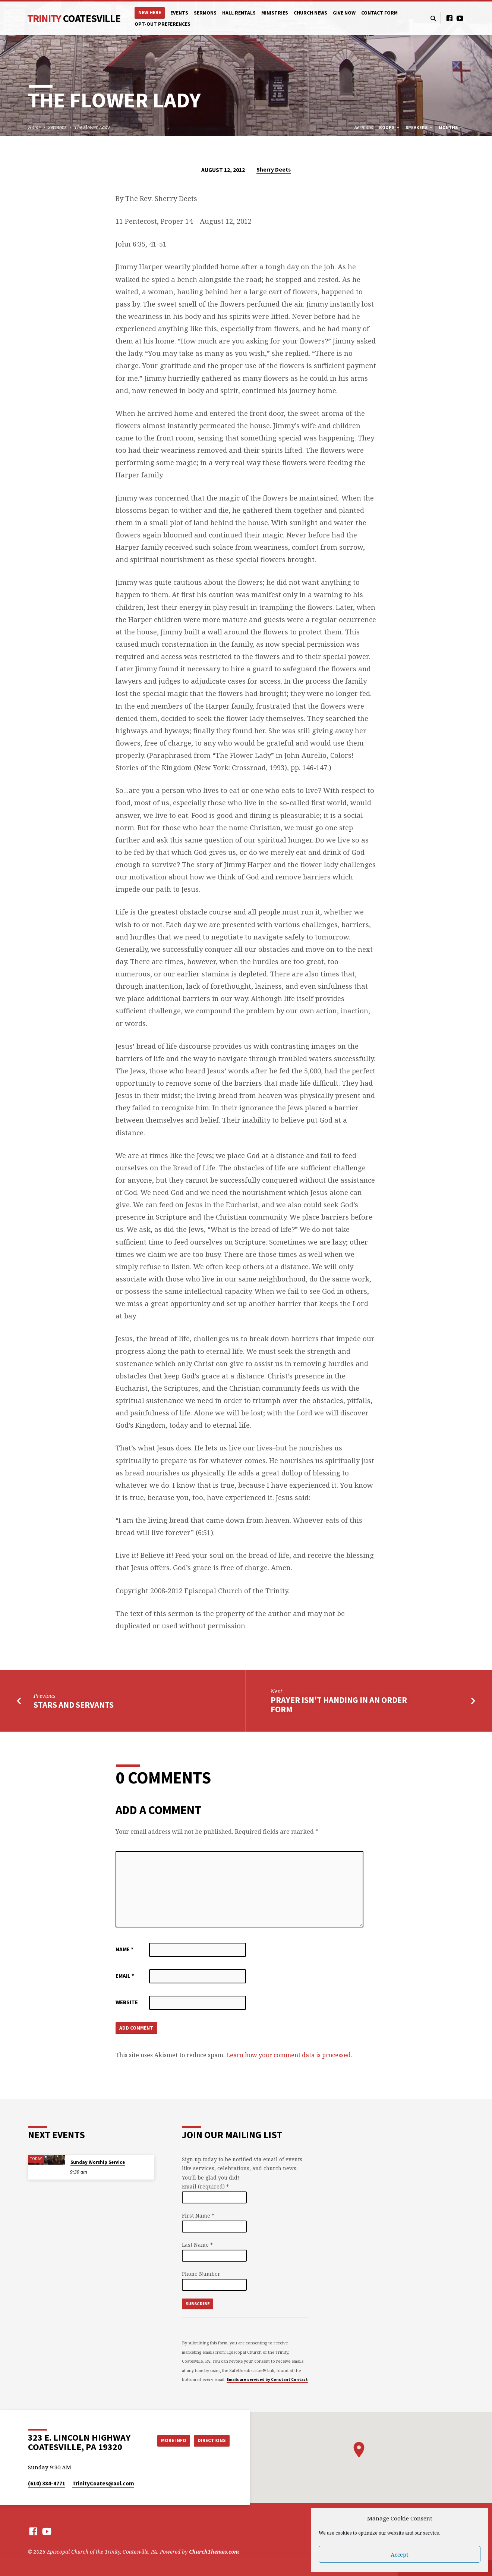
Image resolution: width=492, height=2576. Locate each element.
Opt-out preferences (162, 24)
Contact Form (379, 13)
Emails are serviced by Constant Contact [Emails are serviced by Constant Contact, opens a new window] (267, 2379)
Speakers (420, 127)
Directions (211, 2440)
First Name (198, 2215)
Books (390, 127)
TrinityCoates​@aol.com (103, 2483)
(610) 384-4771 (46, 2483)
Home (34, 127)
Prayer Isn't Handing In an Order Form (339, 1704)
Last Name (197, 2244)
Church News (310, 13)
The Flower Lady (92, 127)
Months (451, 127)
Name (124, 1949)
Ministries (274, 13)
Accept (400, 2554)
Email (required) (205, 2186)
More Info (169, 2440)
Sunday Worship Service (97, 2162)
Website (127, 2002)
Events (179, 13)
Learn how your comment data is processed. (289, 2056)
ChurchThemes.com (214, 2551)
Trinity (73, 18)
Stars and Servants (74, 1705)
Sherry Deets (273, 169)
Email (125, 1975)
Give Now (344, 13)
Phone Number (201, 2273)
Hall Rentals (239, 13)
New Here (149, 12)
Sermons (205, 13)
